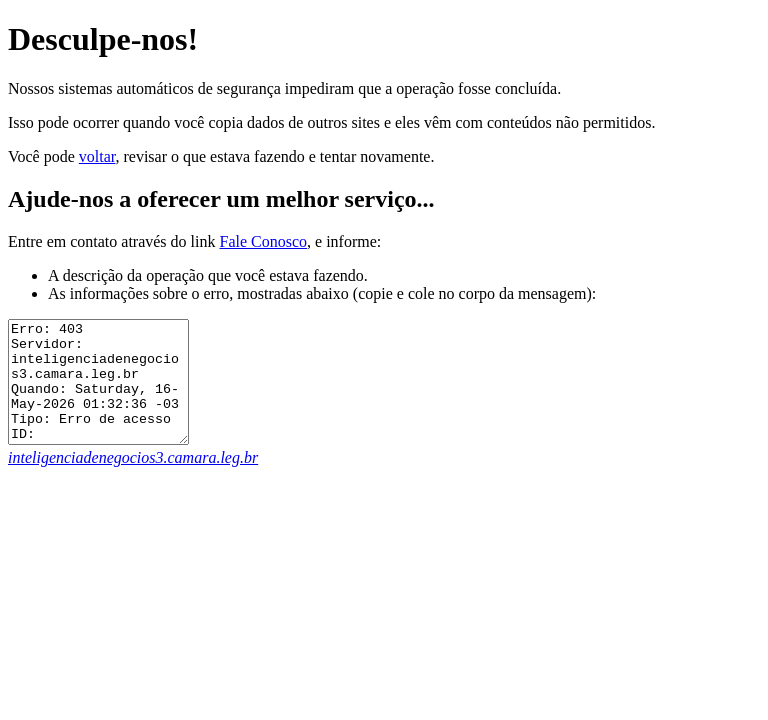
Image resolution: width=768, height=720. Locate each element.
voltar (97, 156)
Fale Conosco (263, 241)
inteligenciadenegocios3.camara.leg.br (133, 481)
